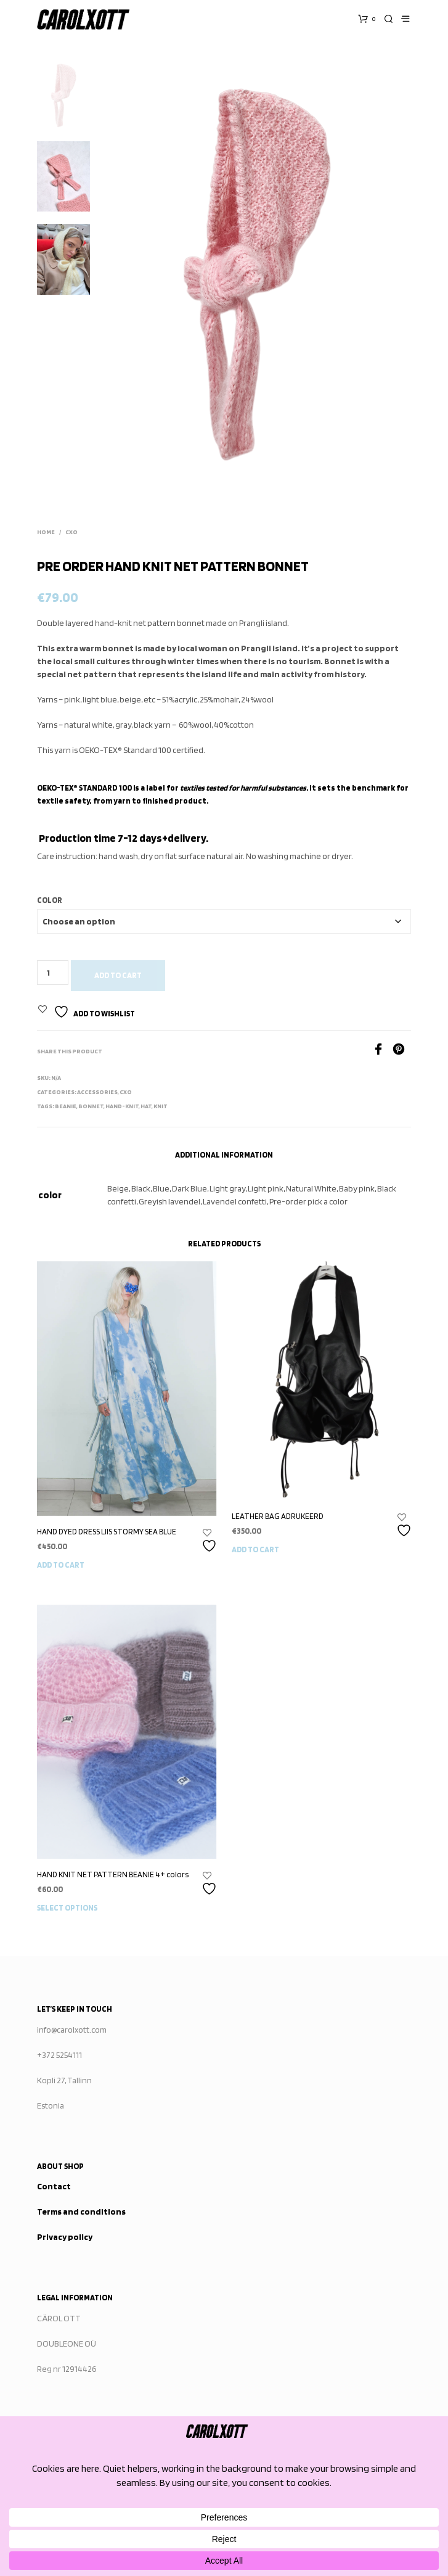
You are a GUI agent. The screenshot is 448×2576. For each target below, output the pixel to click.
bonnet (91, 1105)
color (49, 900)
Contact (54, 2186)
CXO (71, 531)
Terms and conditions (81, 2211)
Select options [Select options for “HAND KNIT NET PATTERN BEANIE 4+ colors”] (67, 1907)
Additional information (224, 1154)
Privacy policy (64, 2237)
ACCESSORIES (97, 1091)
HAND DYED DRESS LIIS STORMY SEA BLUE (106, 1531)
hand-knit (122, 1105)
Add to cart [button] (60, 1565)
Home (46, 531)
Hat (146, 1105)
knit (160, 1105)
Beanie (65, 1105)
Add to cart (118, 975)
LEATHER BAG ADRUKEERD (278, 1516)
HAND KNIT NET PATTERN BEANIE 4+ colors (113, 1874)
